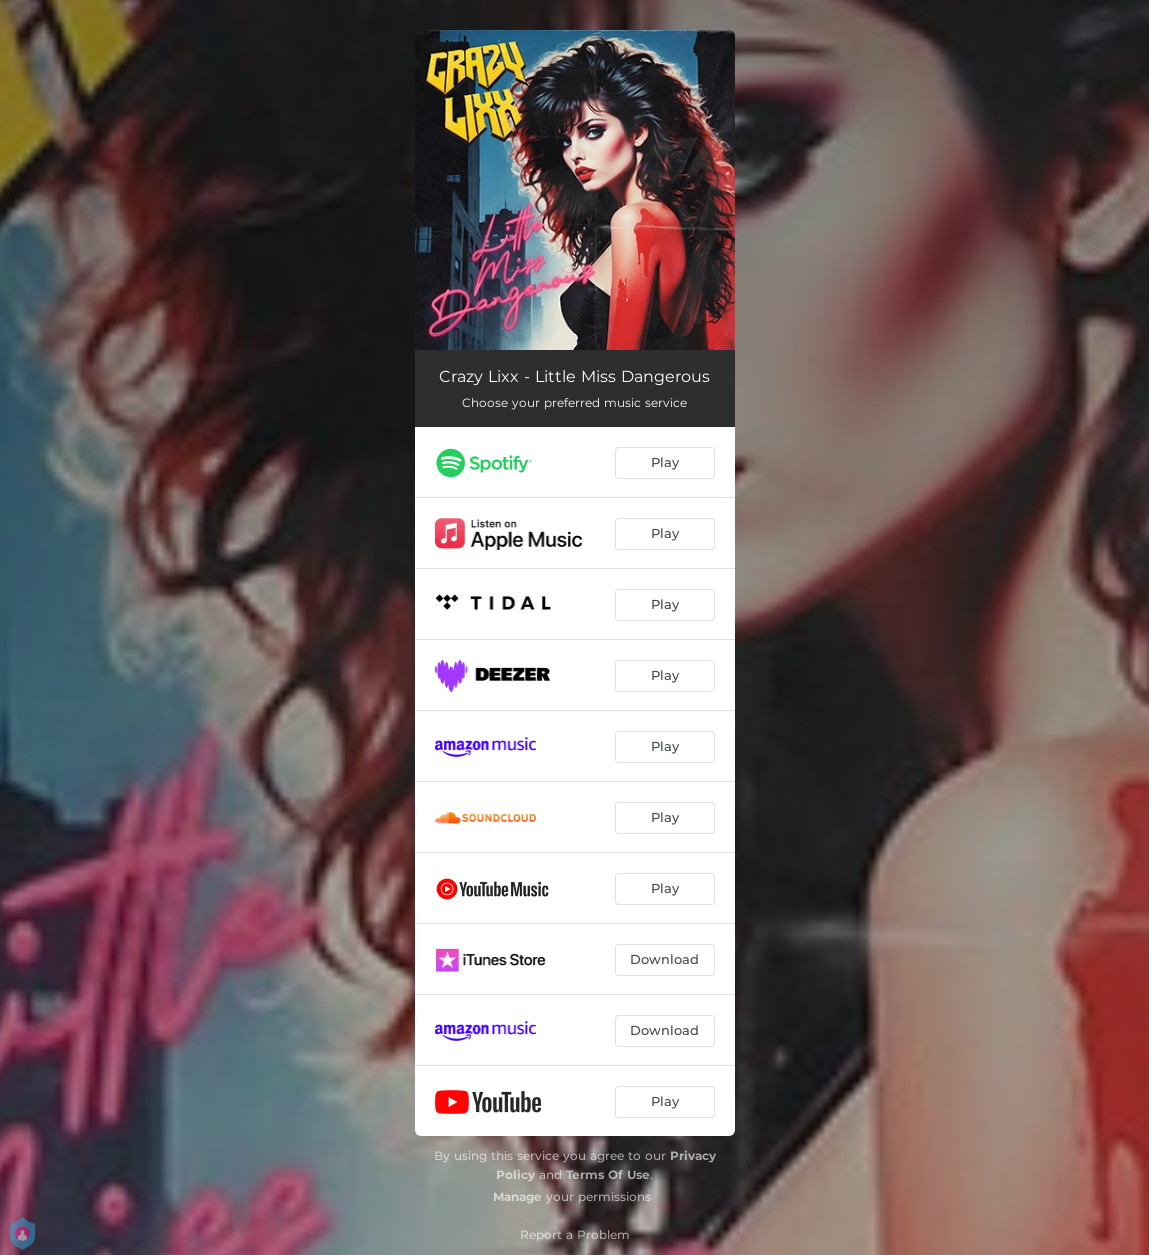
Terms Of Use (608, 1174)
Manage (517, 1196)
